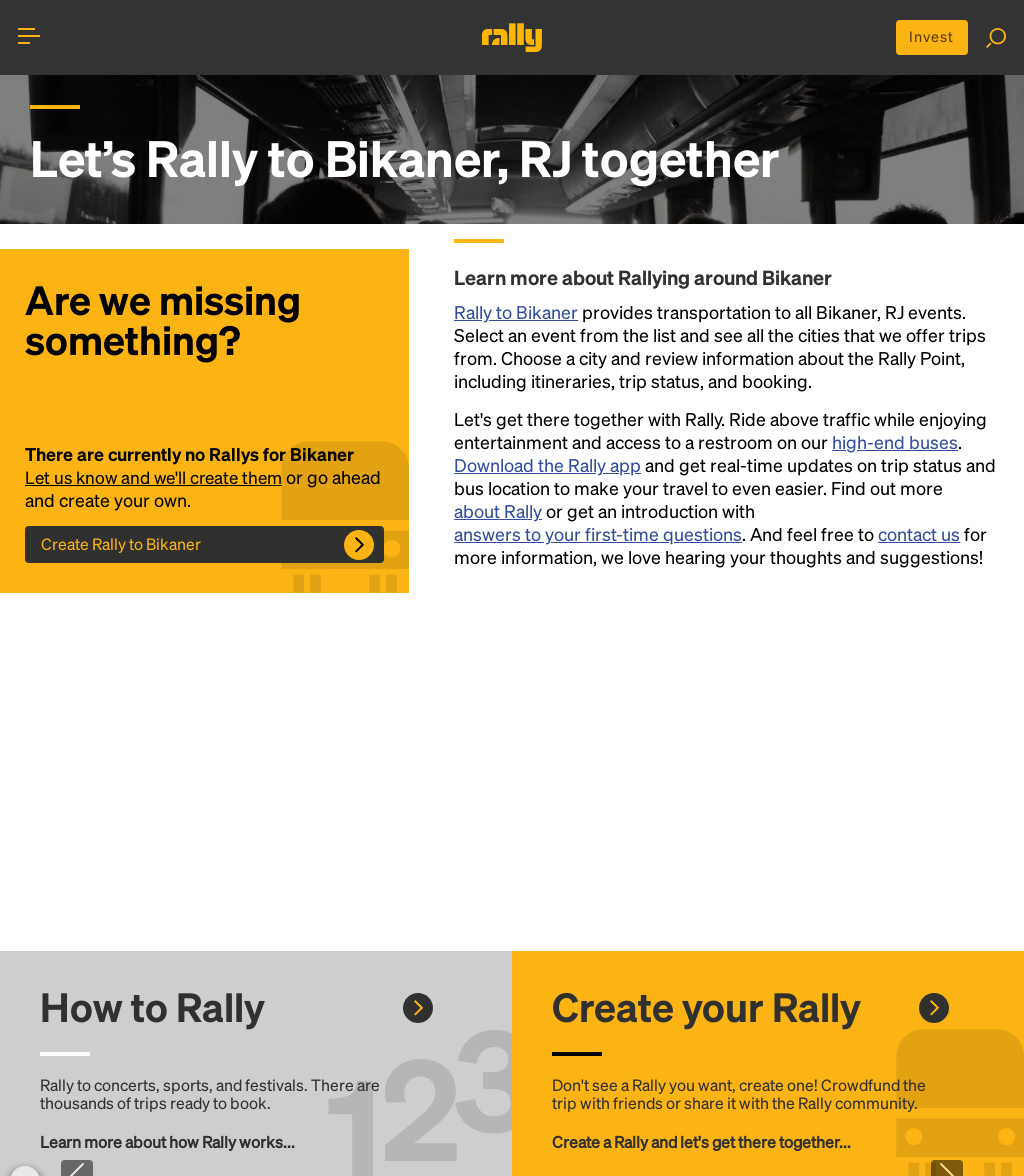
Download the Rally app (547, 467)
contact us (919, 536)
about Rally (498, 513)
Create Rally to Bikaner (121, 546)
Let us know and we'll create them (159, 479)
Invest (926, 38)
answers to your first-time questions (598, 536)
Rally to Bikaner (516, 314)
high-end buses (895, 444)
